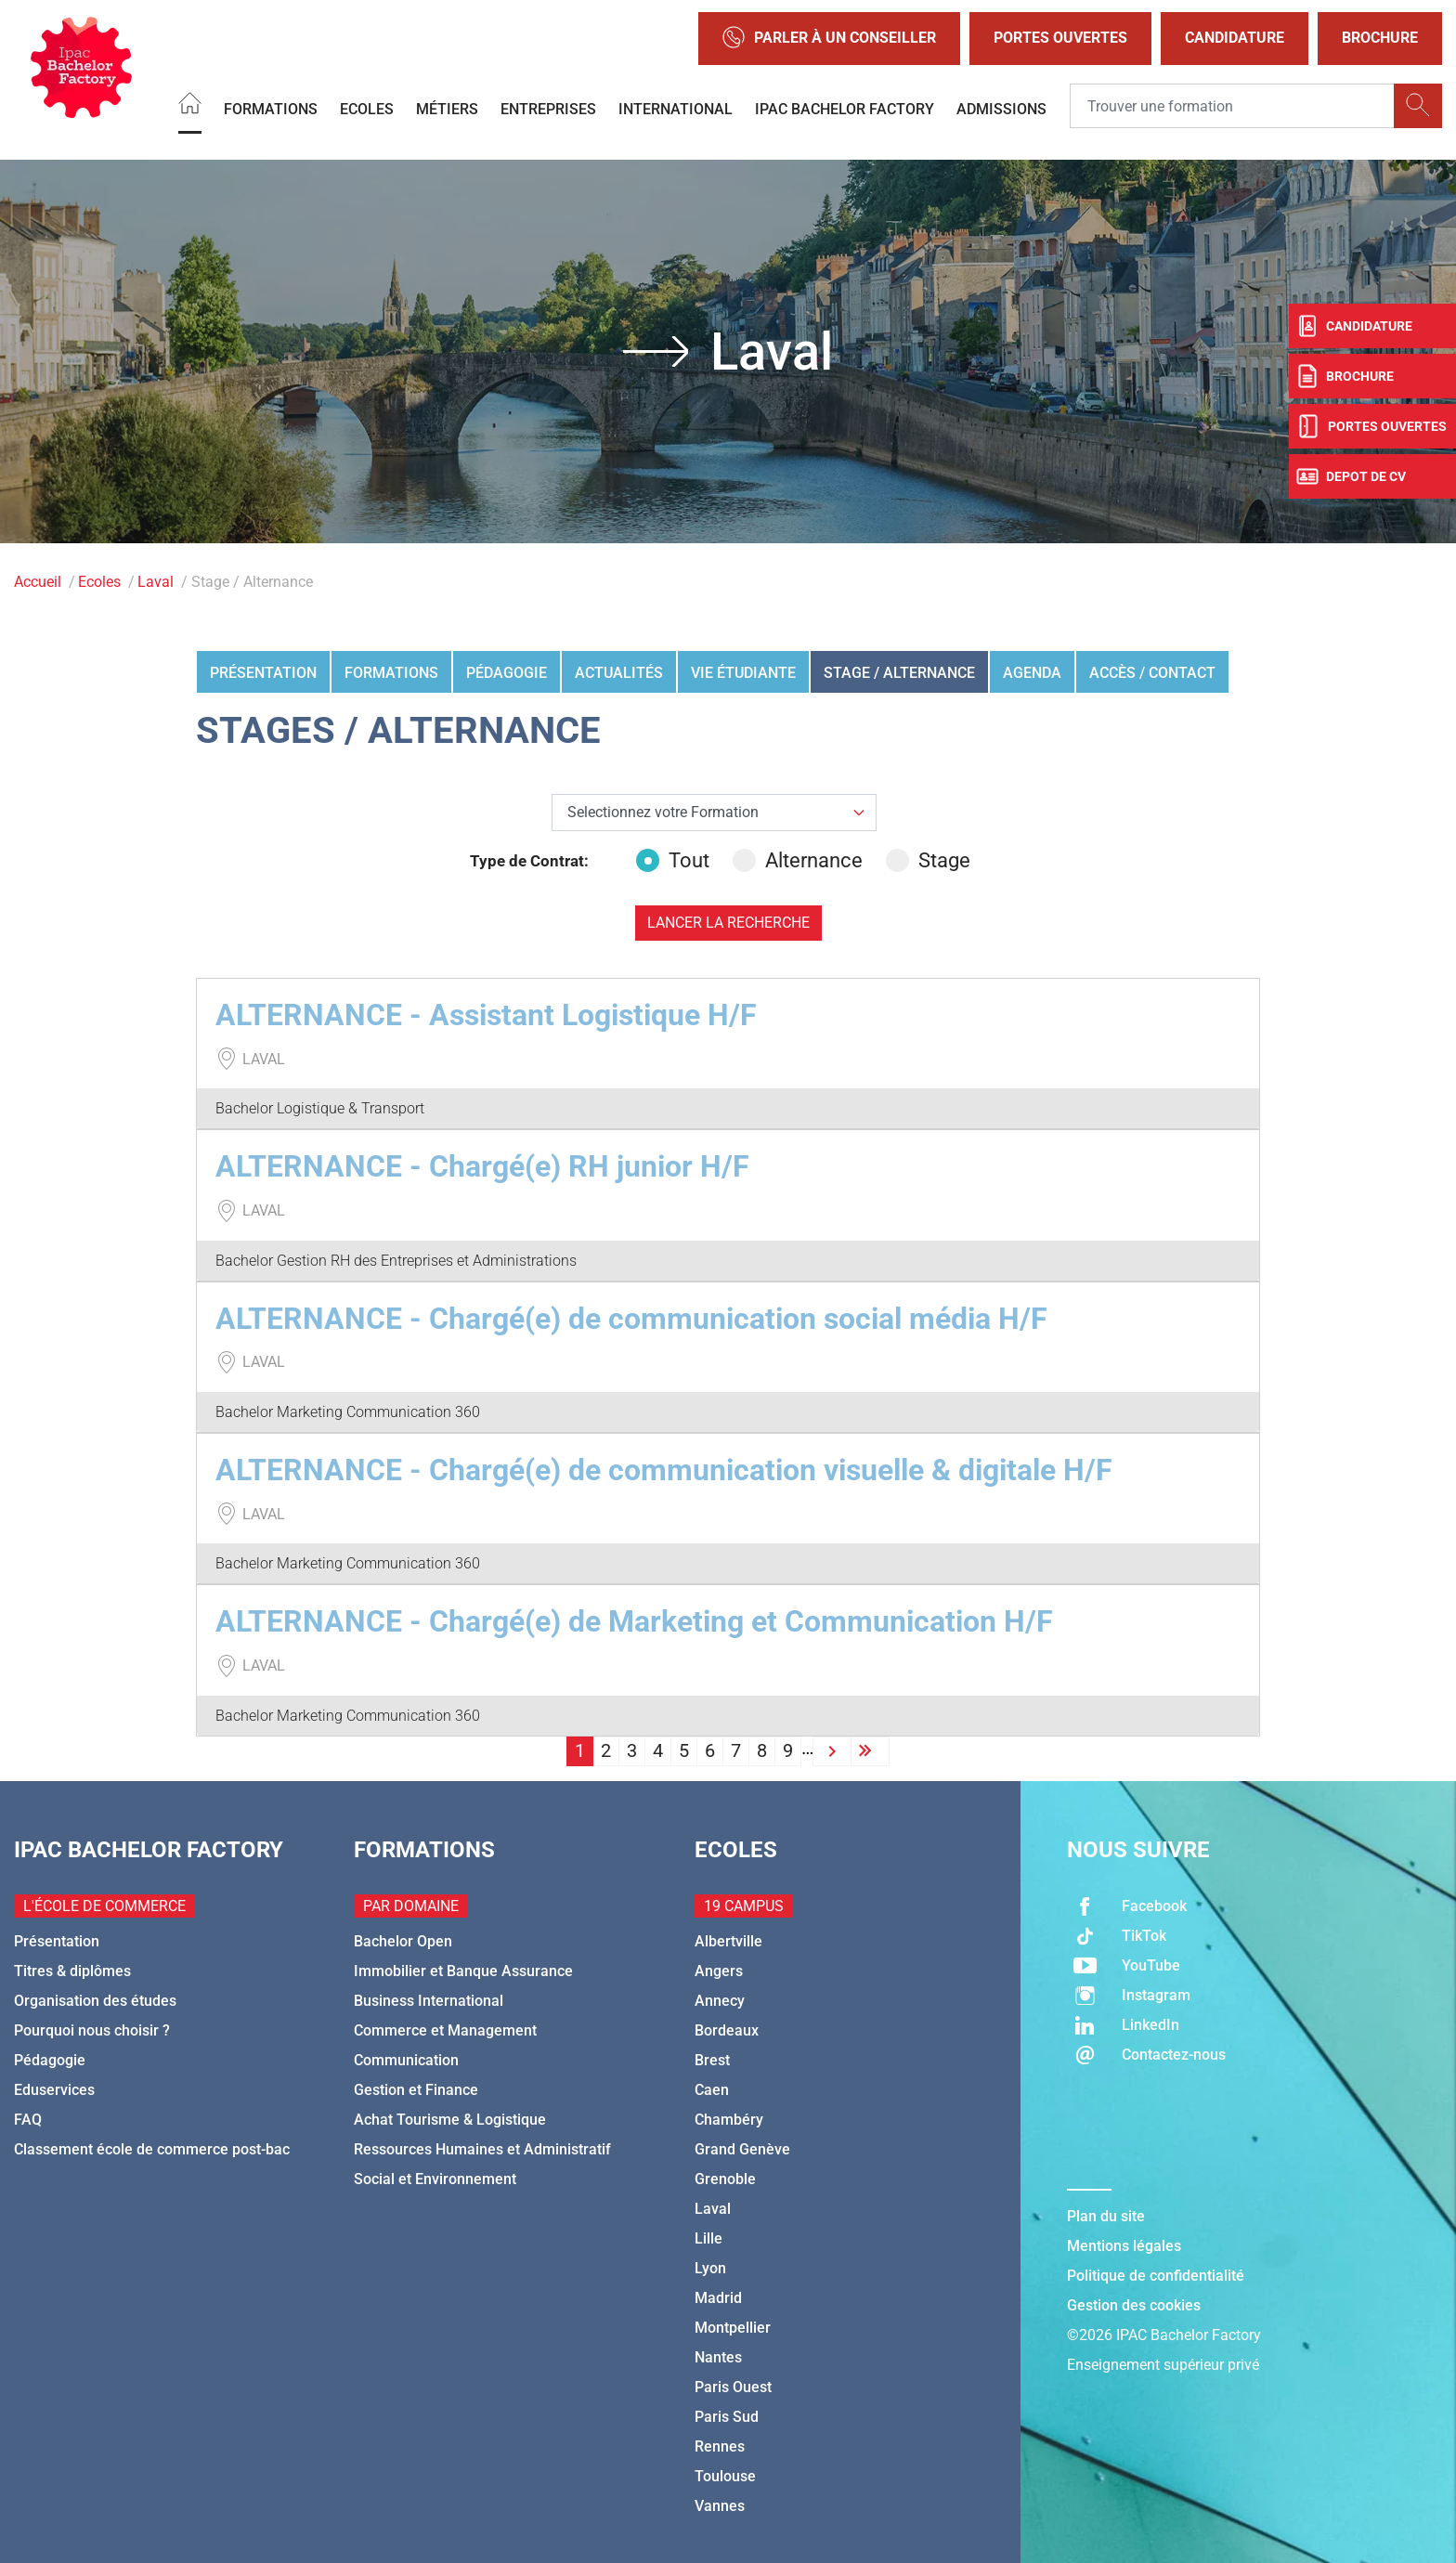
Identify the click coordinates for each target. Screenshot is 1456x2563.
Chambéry (729, 2119)
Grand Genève (742, 2149)
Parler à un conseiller (829, 38)
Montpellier (733, 2327)
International (675, 108)
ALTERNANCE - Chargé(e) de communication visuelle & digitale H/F (663, 1470)
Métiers (447, 108)
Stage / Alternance (899, 673)
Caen (712, 2090)
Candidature (1234, 37)
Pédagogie (506, 673)
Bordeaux (727, 2030)
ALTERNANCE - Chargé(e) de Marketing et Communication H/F (634, 1621)
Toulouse (725, 2476)
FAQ (28, 2119)
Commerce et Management (445, 2030)
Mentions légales (1124, 2246)
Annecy (720, 2001)
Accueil (37, 582)
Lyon (710, 2268)
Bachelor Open (403, 1941)
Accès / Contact (1152, 673)
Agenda (1032, 673)
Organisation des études (95, 2001)
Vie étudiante (743, 673)
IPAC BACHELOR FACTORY (844, 108)
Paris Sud (727, 2417)
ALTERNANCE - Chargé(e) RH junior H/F (482, 1166)
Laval (155, 582)
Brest (712, 2060)
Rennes (720, 2446)
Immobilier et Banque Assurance (463, 1971)
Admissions (1001, 108)
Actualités (619, 673)
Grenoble (725, 2179)
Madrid (718, 2298)
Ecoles (367, 108)
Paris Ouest (733, 2387)
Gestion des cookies (1134, 2305)
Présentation (263, 673)
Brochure (1380, 37)
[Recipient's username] (1232, 106)
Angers (719, 1971)
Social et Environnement (435, 2179)
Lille (708, 2238)
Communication (406, 2060)
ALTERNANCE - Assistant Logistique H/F (486, 1015)
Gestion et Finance (416, 2090)
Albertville (728, 1941)
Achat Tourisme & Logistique (450, 2119)
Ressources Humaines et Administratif (482, 2149)
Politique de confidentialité (1155, 2275)
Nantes (718, 2357)
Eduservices (54, 2090)
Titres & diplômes (72, 1971)
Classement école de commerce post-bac (152, 2149)
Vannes (720, 2506)
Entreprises (548, 108)
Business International (428, 2001)
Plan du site (1106, 2216)
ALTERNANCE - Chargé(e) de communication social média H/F (631, 1318)
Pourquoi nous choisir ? (92, 2030)
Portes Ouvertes (1060, 37)
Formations (271, 108)
